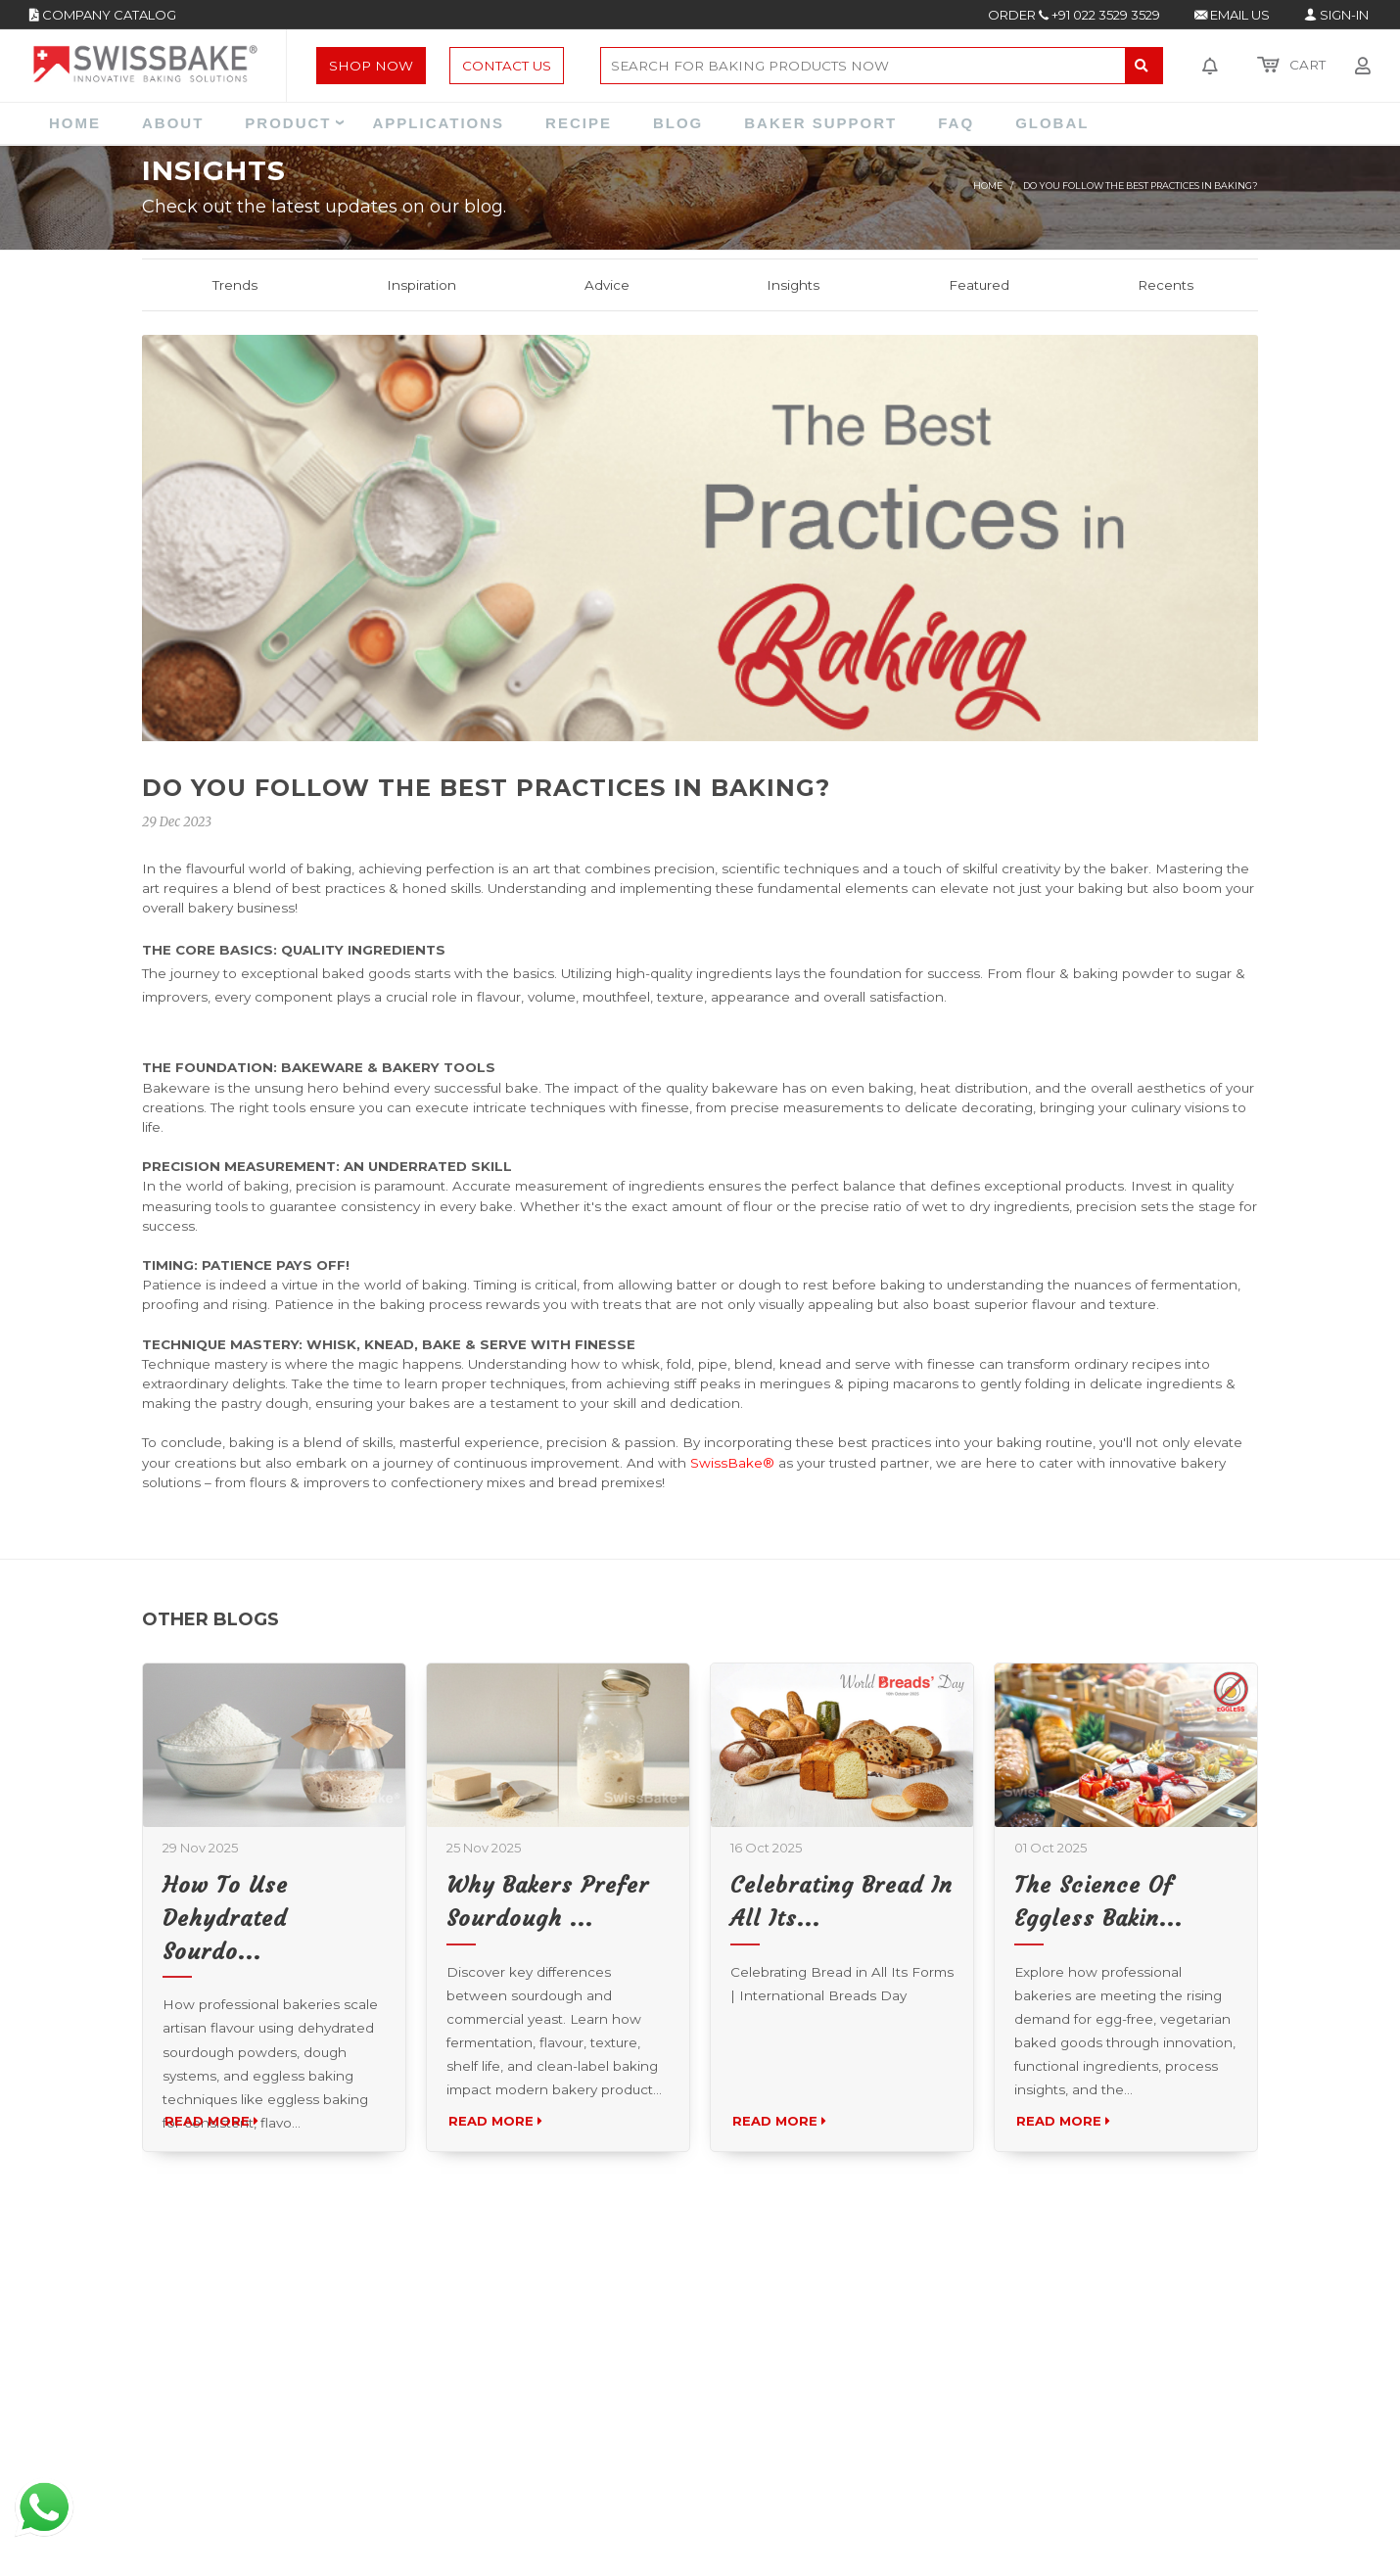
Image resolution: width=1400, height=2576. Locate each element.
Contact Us (506, 65)
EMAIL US (1232, 15)
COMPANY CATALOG (102, 15)
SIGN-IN (1336, 15)
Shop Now (371, 65)
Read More (216, 2177)
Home (988, 185)
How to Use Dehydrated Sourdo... (225, 1974)
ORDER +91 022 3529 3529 (1074, 15)
